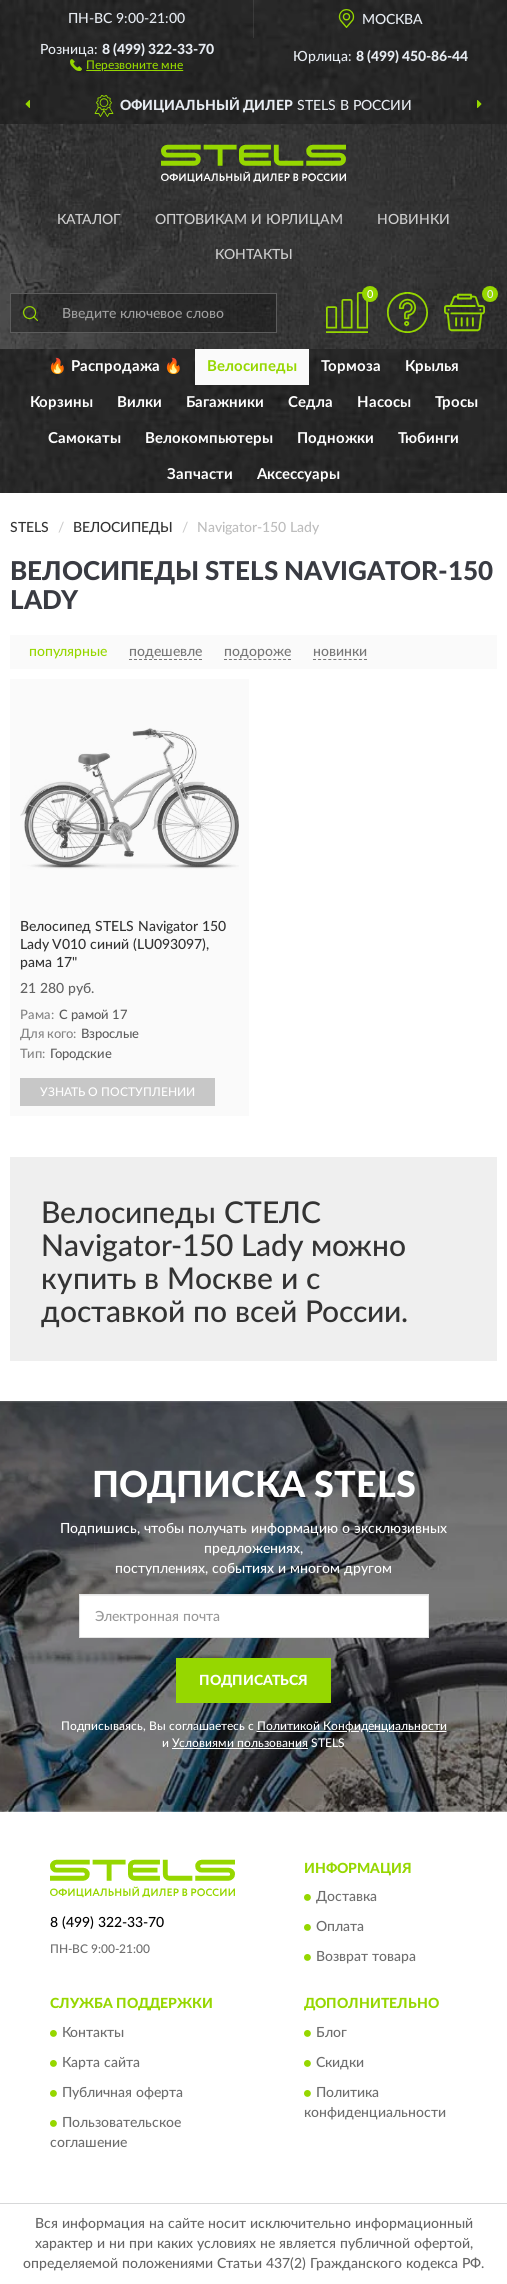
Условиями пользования (240, 1743)
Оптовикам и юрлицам (249, 220)
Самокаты (84, 438)
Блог (331, 2033)
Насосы (384, 402)
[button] (126, 64)
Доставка (346, 1898)
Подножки (335, 438)
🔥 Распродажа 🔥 (115, 366)
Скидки (340, 2063)
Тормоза (351, 366)
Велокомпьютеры (209, 438)
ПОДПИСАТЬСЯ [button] (253, 1681)
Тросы (456, 402)
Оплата (340, 1928)
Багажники (225, 402)
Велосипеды (252, 366)
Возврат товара (366, 1958)
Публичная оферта (122, 2093)
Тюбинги (428, 438)
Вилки (139, 402)
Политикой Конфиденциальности (352, 1726)
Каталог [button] (89, 220)
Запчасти (200, 474)
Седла (310, 402)
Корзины (61, 402)
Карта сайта (101, 2063)
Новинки (413, 220)
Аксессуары (298, 474)
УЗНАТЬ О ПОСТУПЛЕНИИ (117, 1092)
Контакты (254, 255)
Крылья (432, 366)
